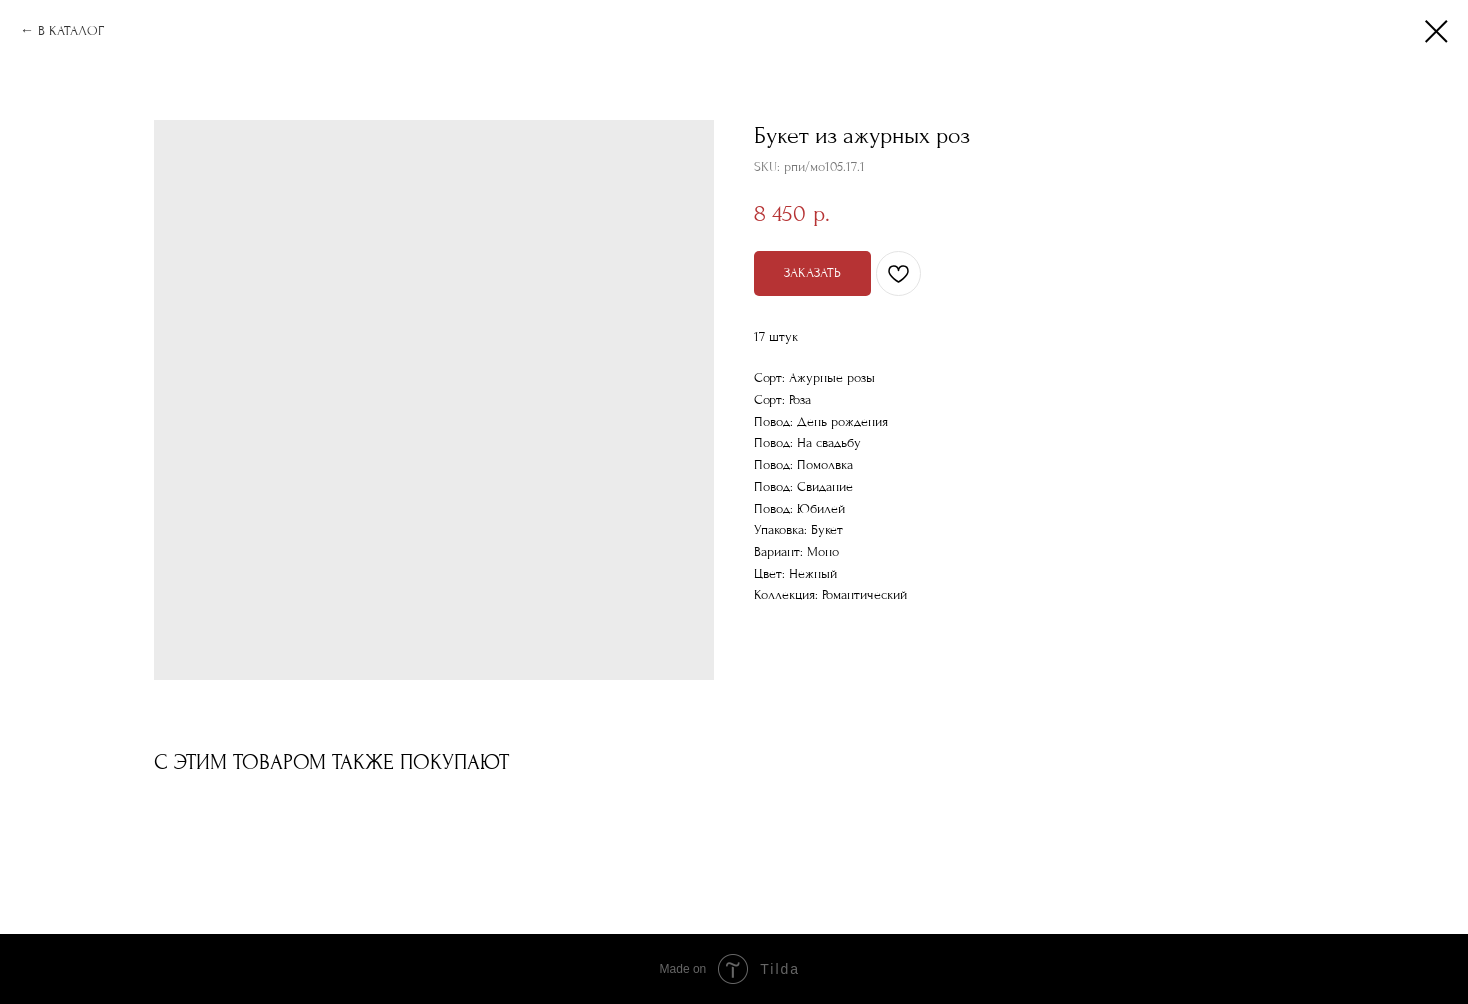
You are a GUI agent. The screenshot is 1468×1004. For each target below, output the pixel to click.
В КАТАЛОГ (71, 30)
